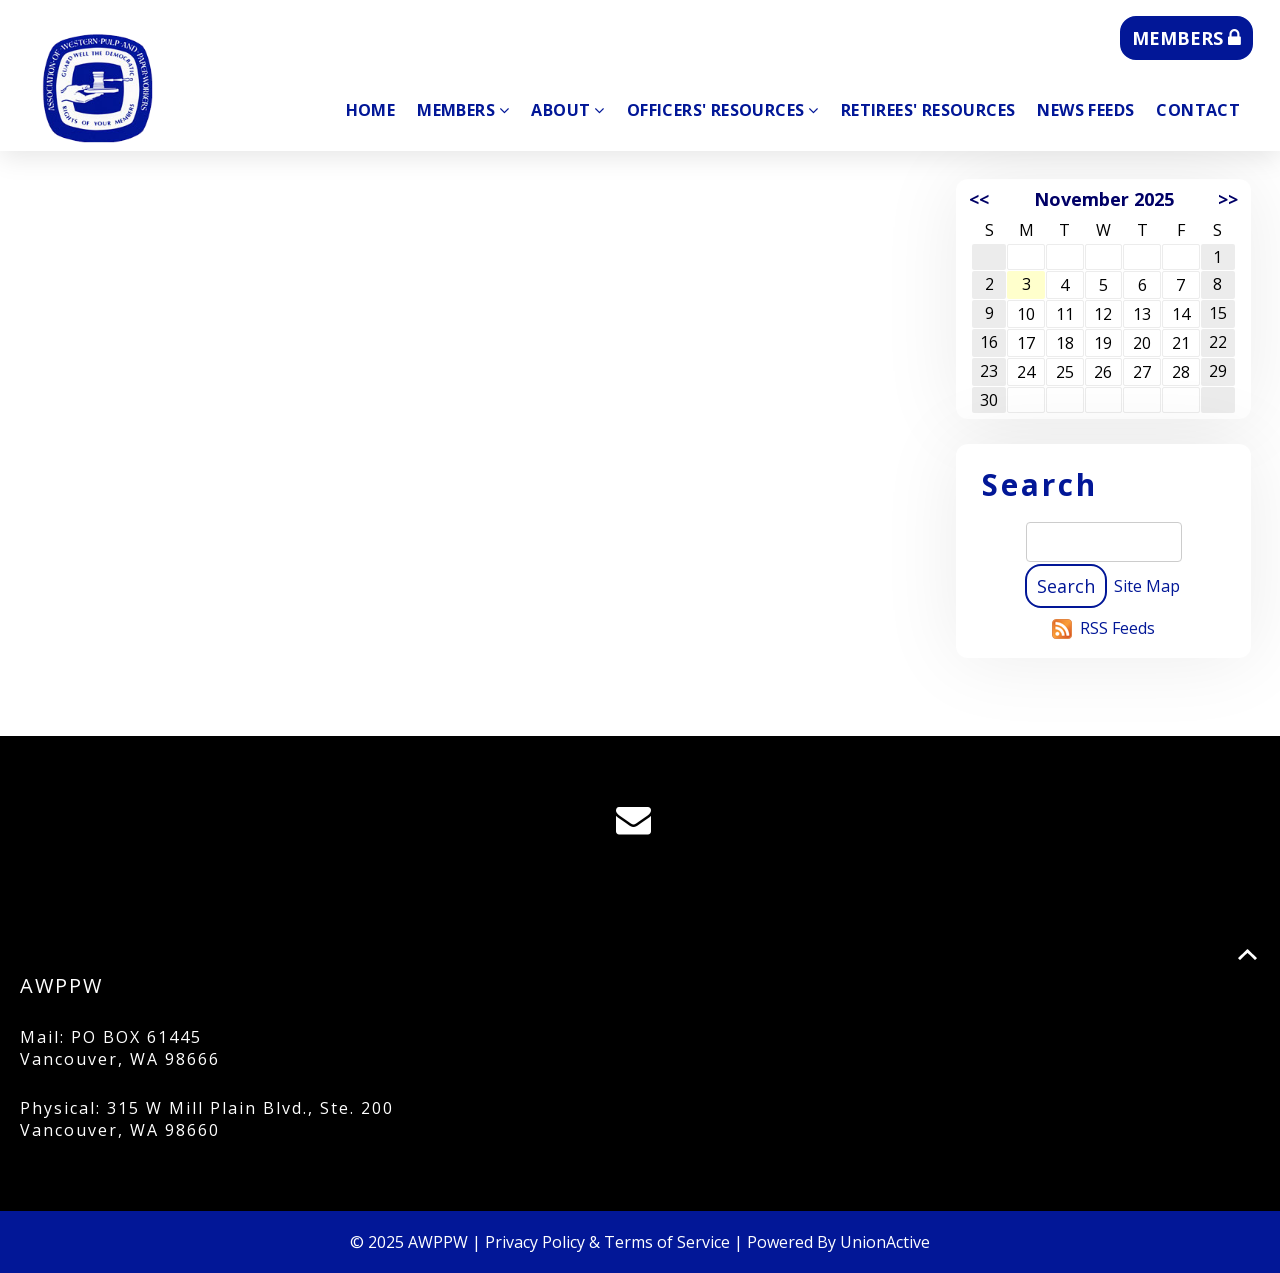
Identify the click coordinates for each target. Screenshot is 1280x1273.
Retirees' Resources (928, 110)
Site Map (1147, 586)
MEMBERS (1186, 38)
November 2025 (1104, 199)
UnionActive (885, 1242)
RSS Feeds (1117, 628)
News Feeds (1085, 110)
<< (979, 199)
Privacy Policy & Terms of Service (607, 1242)
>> (1228, 199)
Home (371, 110)
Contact (1198, 110)
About (567, 110)
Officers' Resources (723, 110)
